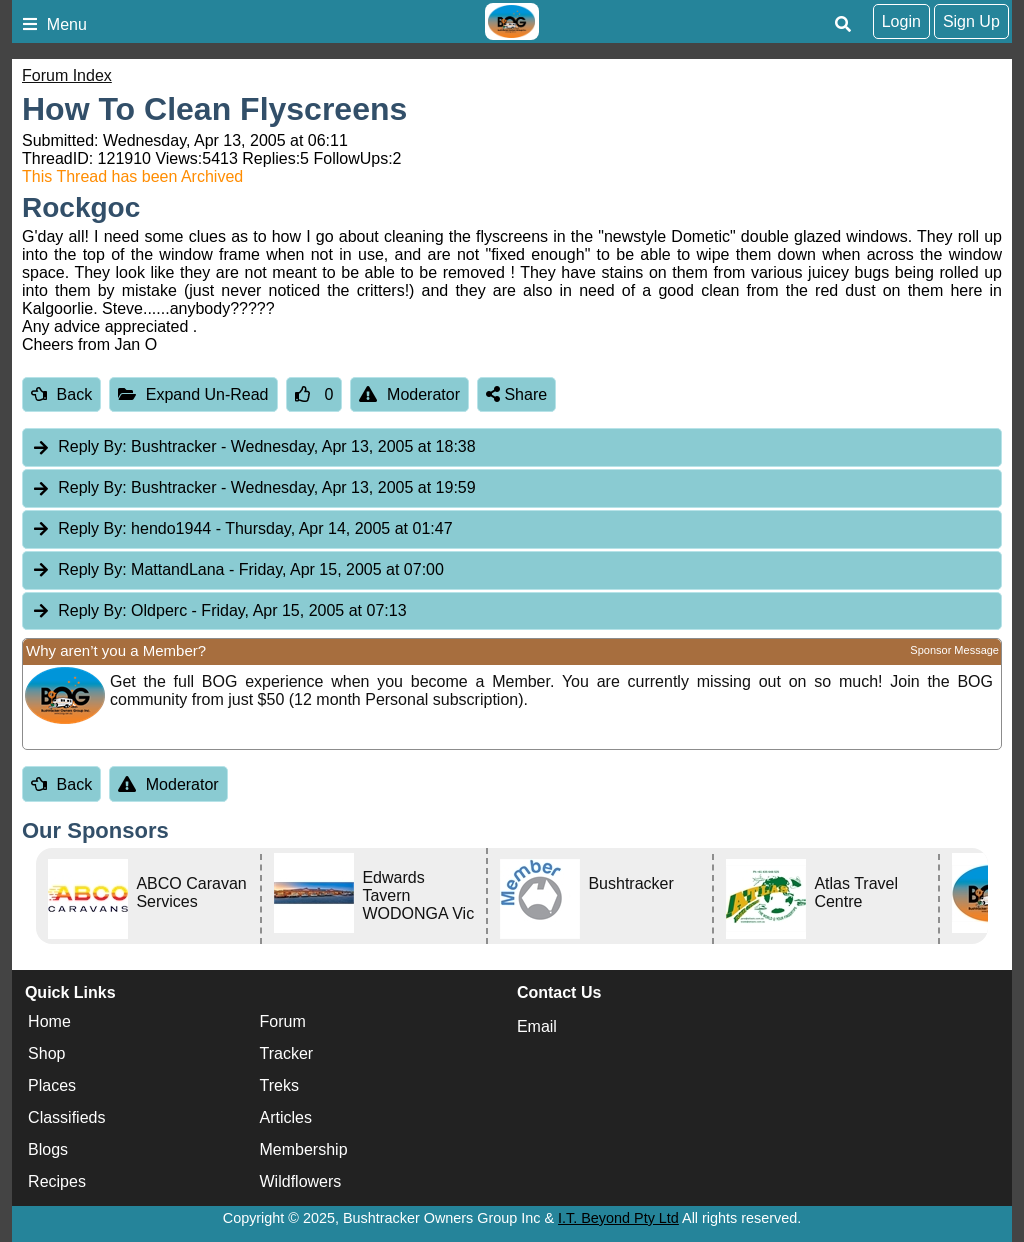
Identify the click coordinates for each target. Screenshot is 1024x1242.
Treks (279, 1085)
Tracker (287, 1053)
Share (516, 394)
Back (61, 394)
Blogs (48, 1149)
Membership (304, 1149)
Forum (283, 1021)
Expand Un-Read (193, 394)
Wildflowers (301, 1181)
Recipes (57, 1181)
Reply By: (92, 446)
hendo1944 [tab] (242, 529)
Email (537, 1026)
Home (49, 1021)
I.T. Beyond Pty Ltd (618, 1218)
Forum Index (67, 75)
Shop (46, 1053)
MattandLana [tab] (237, 570)
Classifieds (66, 1117)
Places (52, 1085)
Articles (286, 1117)
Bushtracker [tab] (253, 447)
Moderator (409, 394)
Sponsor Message (954, 650)
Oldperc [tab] (219, 611)
